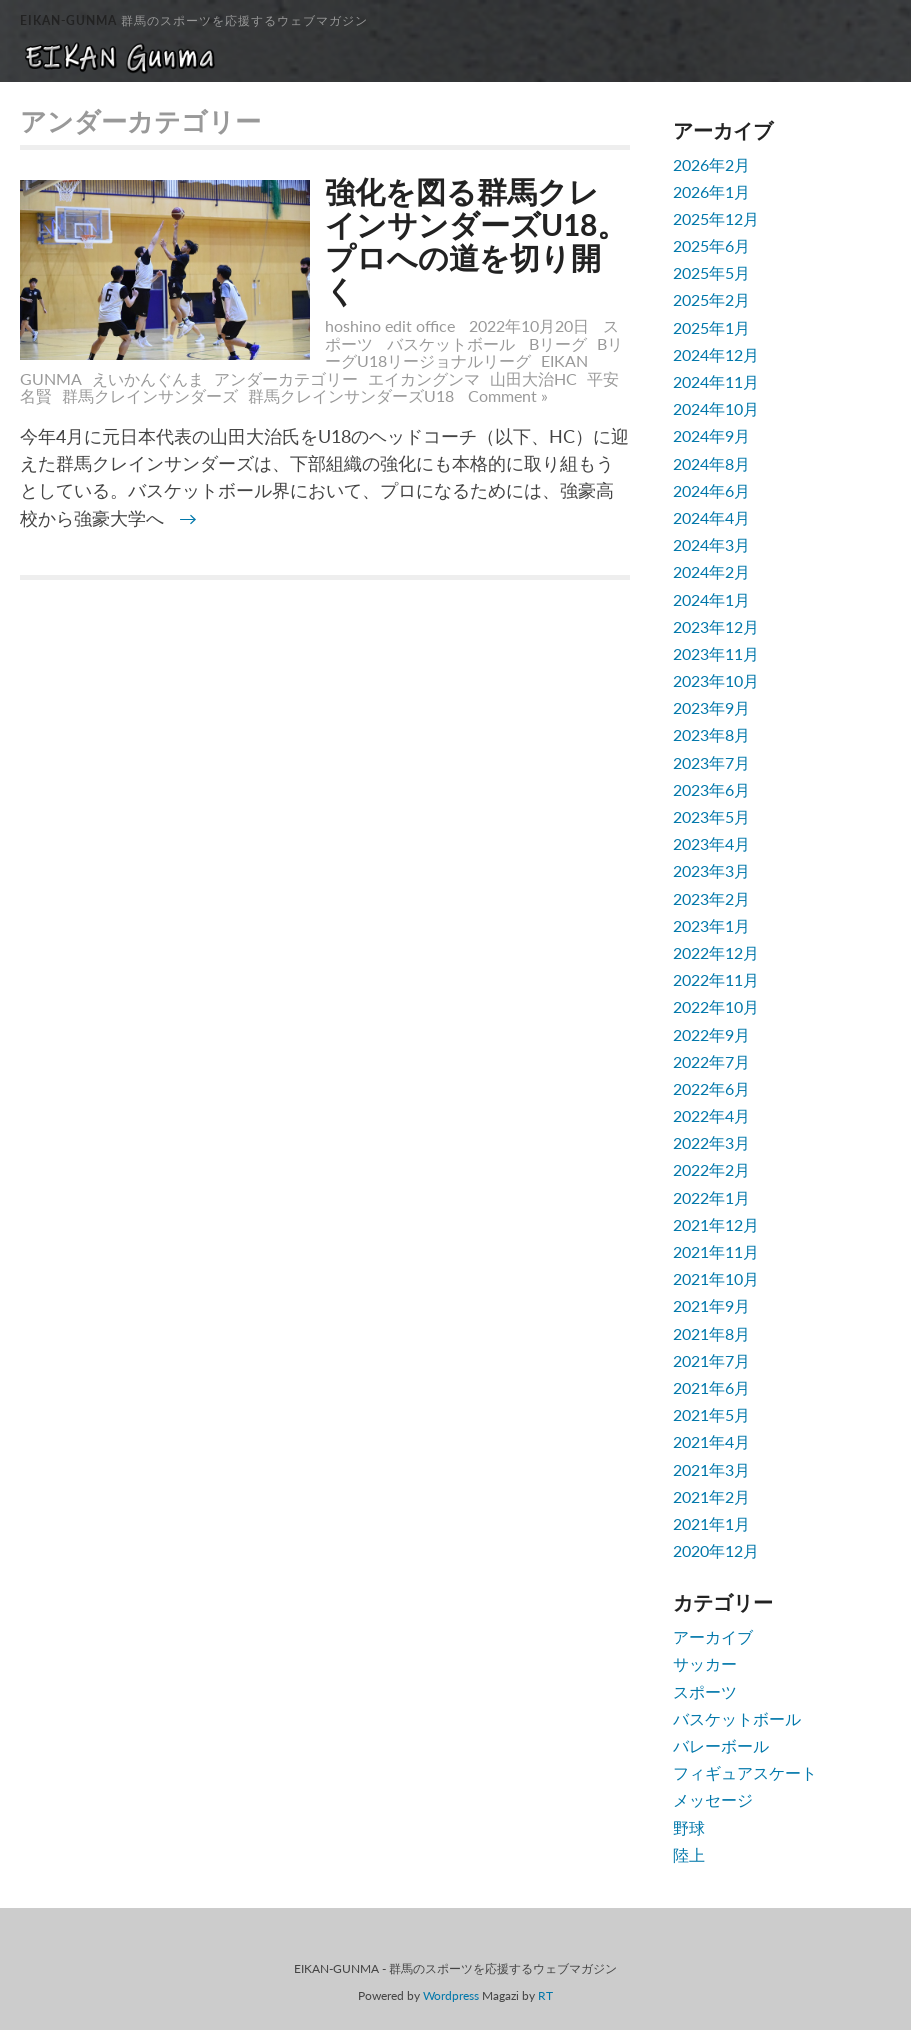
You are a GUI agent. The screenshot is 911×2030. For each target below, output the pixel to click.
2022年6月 (711, 1088)
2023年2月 (711, 898)
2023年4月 (711, 843)
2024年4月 (711, 517)
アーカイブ (713, 1636)
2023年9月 (711, 707)
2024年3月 (711, 544)
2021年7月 (711, 1360)
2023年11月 (716, 653)
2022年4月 (711, 1115)
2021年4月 (711, 1441)
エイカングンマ (424, 378)
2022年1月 (711, 1197)
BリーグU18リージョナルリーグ (474, 352)
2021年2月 (711, 1496)
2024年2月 (711, 571)
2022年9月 (711, 1034)
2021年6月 (711, 1387)
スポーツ (705, 1691)
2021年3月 (711, 1469)
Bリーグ (558, 343)
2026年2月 (711, 164)
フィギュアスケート (745, 1772)
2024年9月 (711, 435)
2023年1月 (711, 925)
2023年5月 (711, 816)
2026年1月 (711, 191)
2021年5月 (711, 1414)
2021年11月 (716, 1251)
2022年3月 (711, 1142)
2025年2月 (711, 299)
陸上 (689, 1854)
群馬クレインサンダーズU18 (351, 395)
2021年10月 (716, 1278)
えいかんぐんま (148, 378)
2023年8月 (711, 734)
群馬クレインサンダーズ (150, 395)
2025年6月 (711, 245)
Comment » (508, 395)
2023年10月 (716, 680)
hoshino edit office (390, 325)
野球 (689, 1827)
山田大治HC (533, 378)
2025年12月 (716, 218)
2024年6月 (711, 490)
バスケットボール (451, 343)
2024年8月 (711, 463)
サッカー (705, 1663)
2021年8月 (711, 1333)
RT (545, 1995)
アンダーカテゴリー (286, 378)
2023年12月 (716, 626)
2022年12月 (716, 952)
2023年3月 (711, 870)
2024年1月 (711, 599)
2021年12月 (716, 1224)
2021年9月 (711, 1305)
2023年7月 (711, 762)
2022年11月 (716, 979)
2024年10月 (716, 408)
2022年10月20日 (531, 325)
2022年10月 (716, 1006)
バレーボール (721, 1745)
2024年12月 (716, 354)
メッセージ (713, 1799)
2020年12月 (716, 1550)
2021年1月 (711, 1523)
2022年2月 (711, 1169)
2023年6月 (711, 789)
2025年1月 (711, 327)
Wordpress (451, 1995)
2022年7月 (711, 1061)
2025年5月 (711, 272)
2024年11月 (716, 381)
